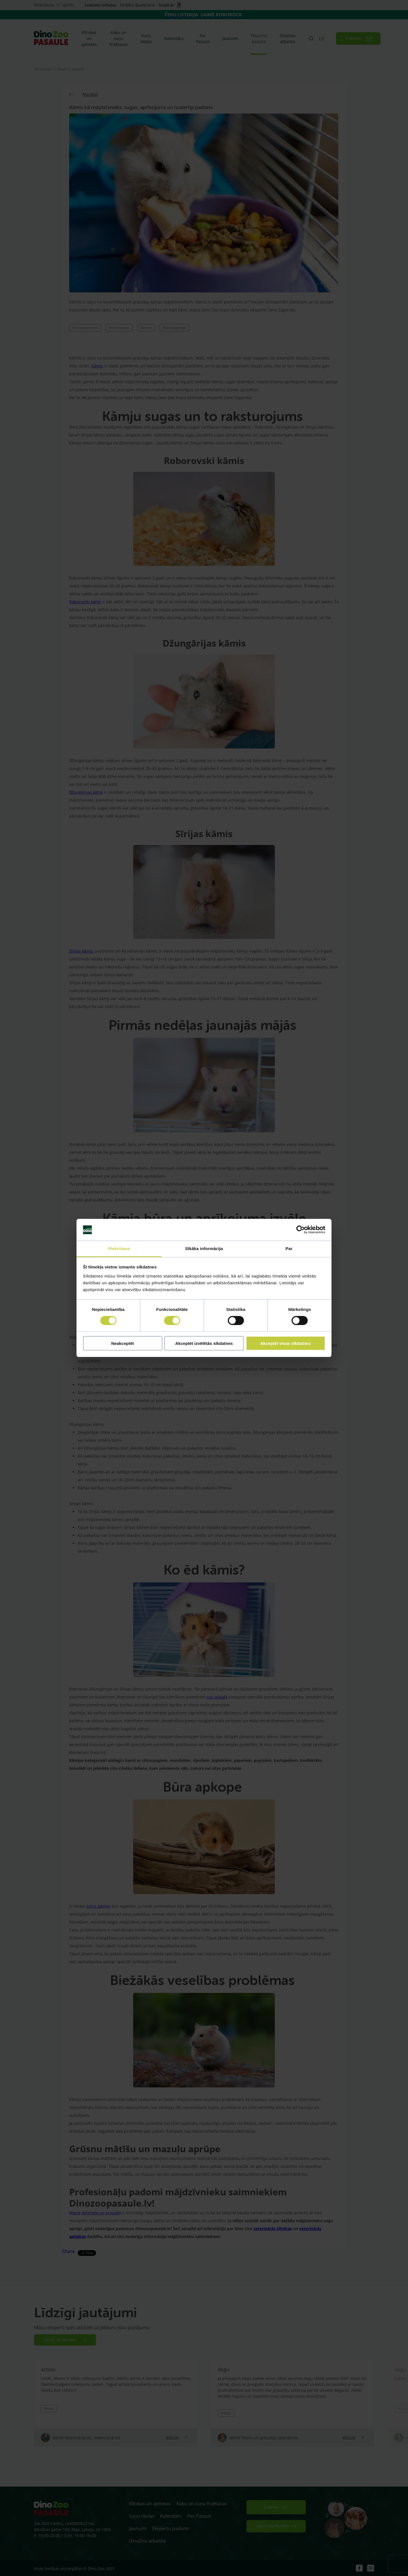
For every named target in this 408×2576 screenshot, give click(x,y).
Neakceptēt (122, 1343)
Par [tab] (289, 1248)
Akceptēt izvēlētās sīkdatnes (204, 1343)
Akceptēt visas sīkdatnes (285, 1343)
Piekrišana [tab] (119, 1248)
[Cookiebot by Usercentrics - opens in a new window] (300, 1229)
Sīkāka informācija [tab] (204, 1248)
